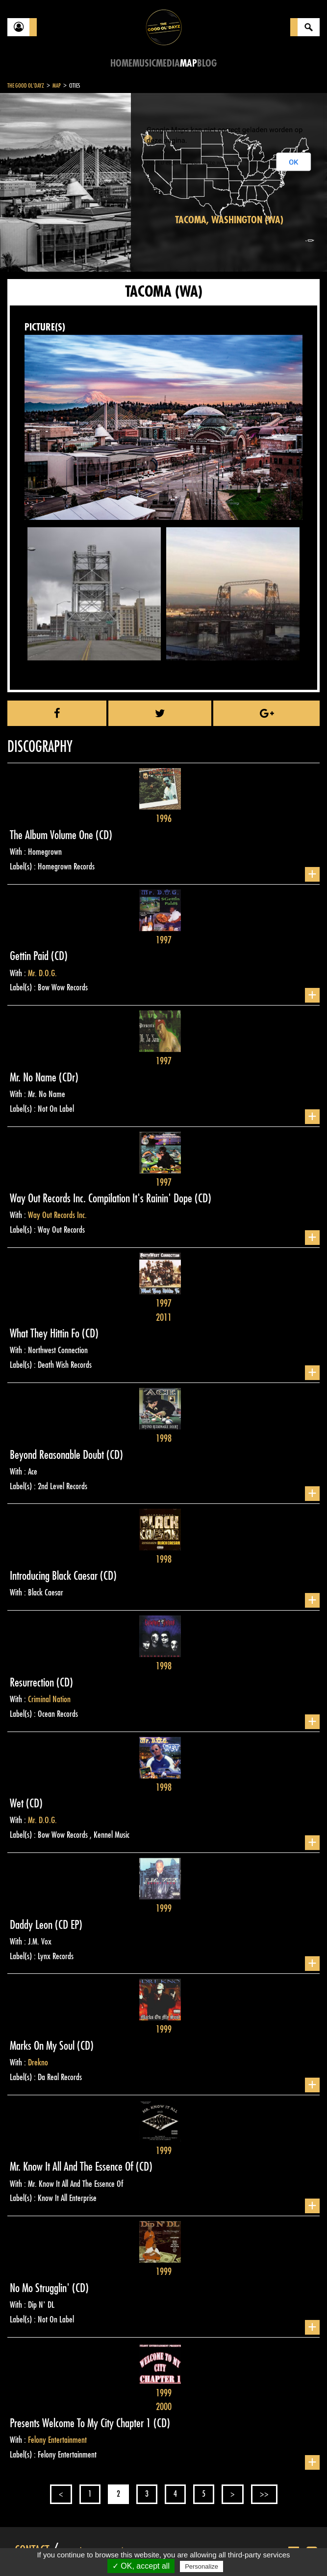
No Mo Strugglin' (41, 2288)
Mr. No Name (34, 1077)
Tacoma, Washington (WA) (229, 220)
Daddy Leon (32, 1925)
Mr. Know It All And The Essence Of (73, 2167)
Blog (207, 63)
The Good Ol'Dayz (25, 86)
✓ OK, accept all (141, 2566)
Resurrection (33, 1682)
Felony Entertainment (57, 2439)
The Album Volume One (53, 835)
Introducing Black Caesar (55, 1576)
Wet (18, 1803)
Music (144, 63)
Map (188, 63)
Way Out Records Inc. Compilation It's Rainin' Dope (102, 1198)
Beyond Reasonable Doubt (58, 1455)
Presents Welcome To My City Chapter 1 (81, 2423)
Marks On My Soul (43, 2046)
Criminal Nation (49, 1699)
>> (264, 2494)
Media (168, 63)
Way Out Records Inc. (57, 1215)
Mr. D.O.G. (42, 973)
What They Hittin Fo (46, 1333)
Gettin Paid (30, 956)
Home (121, 63)
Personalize (201, 2566)
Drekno (38, 2062)
